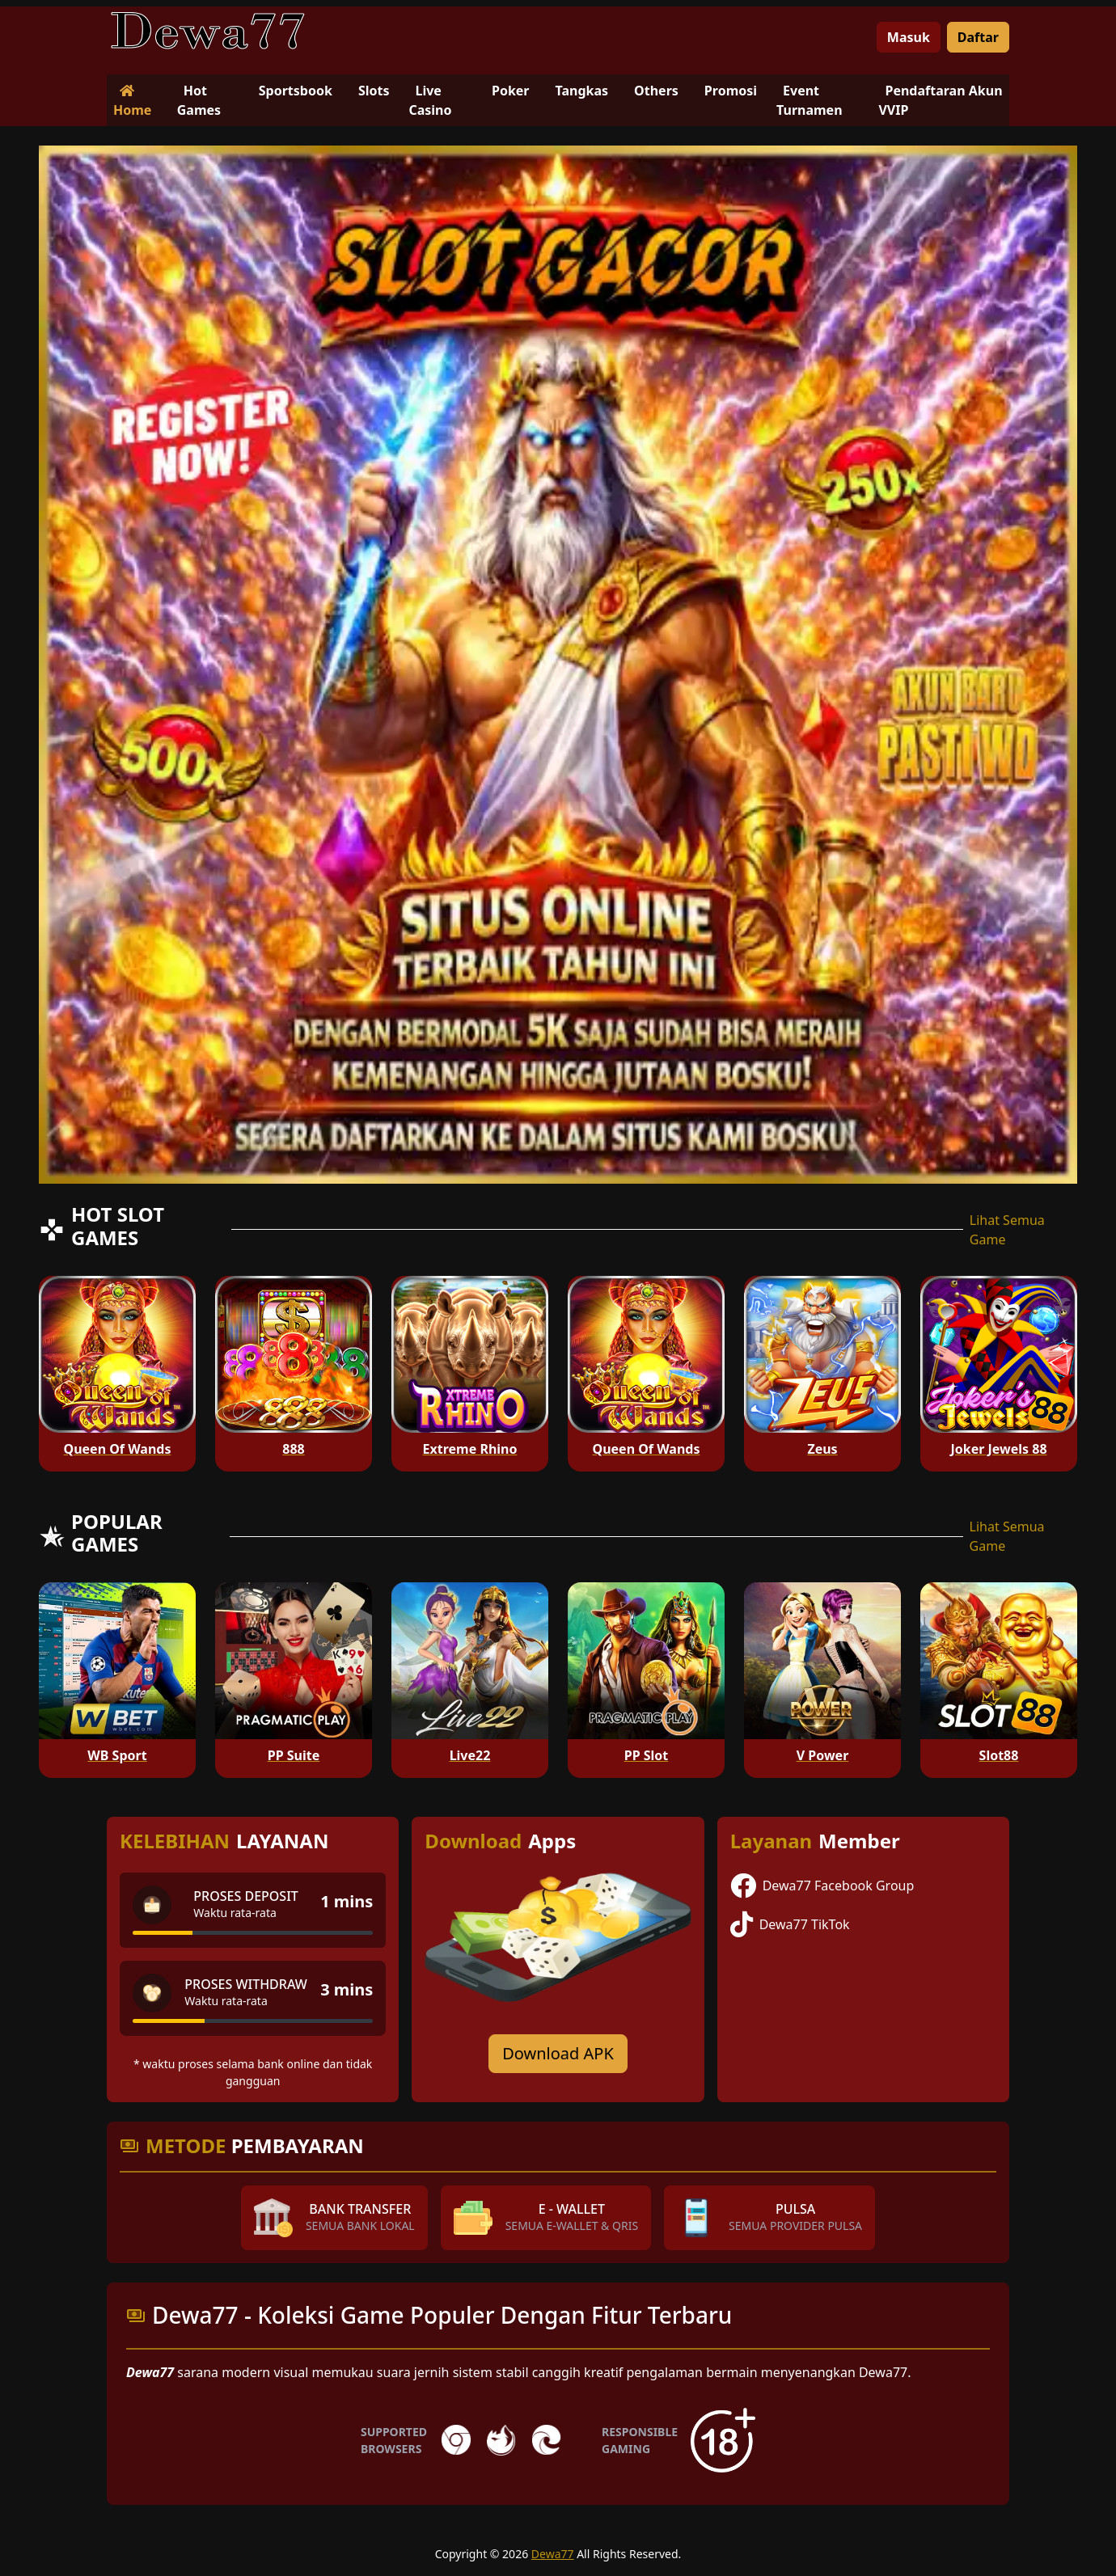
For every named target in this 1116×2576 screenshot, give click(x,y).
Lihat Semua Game (1007, 1229)
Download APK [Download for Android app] (558, 2053)
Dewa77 (552, 2553)
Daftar (978, 37)
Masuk (908, 37)
